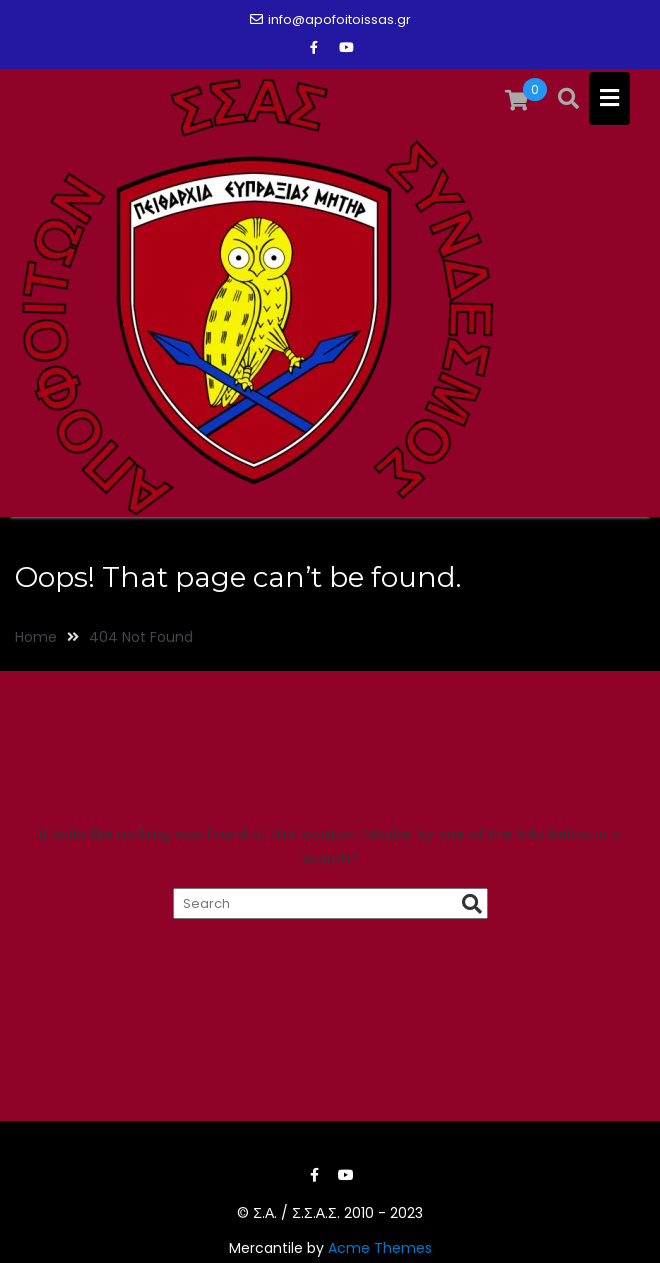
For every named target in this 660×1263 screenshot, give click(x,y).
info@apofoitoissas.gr (330, 19)
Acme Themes (380, 1248)
